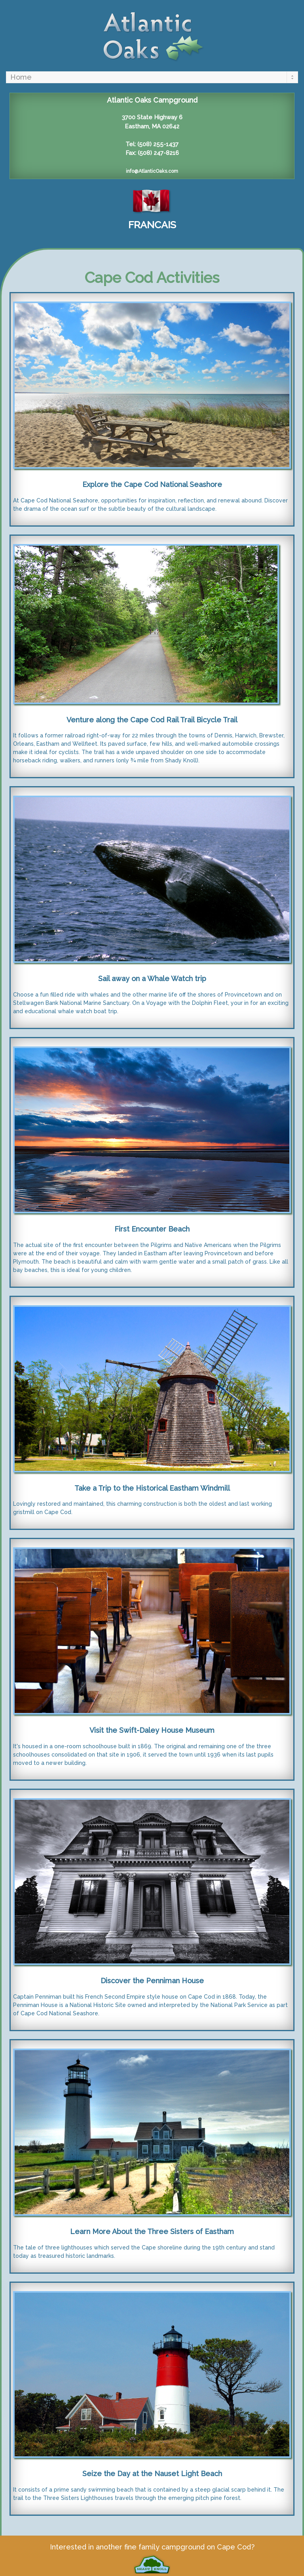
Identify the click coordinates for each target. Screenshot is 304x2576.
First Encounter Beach (152, 1229)
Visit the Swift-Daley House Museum (152, 1730)
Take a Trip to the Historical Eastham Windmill (152, 1488)
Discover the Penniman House (152, 1980)
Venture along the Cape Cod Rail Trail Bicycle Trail (152, 720)
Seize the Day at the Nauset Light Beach (152, 2473)
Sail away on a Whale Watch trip (152, 978)
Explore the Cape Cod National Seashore (152, 484)
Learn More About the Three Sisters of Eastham (152, 2231)
